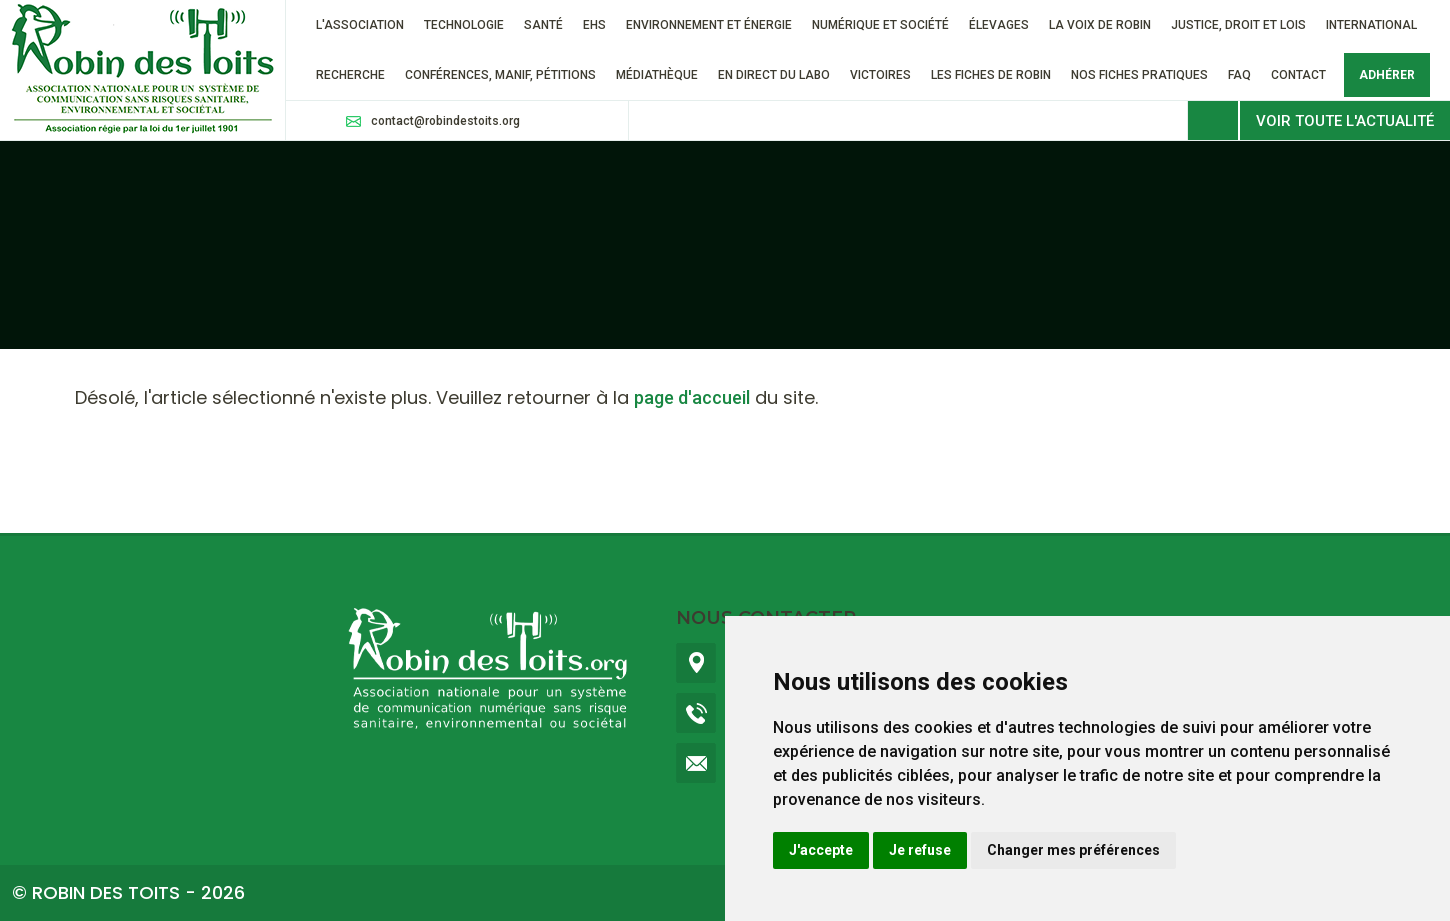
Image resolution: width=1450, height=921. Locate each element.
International (1371, 25)
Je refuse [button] (920, 850)
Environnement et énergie (709, 25)
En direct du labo (774, 75)
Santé (543, 25)
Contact (1298, 75)
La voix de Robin (1100, 25)
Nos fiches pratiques (1139, 75)
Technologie (464, 25)
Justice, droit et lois (1238, 25)
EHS (594, 25)
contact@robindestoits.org (445, 121)
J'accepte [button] (821, 850)
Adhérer (1387, 75)
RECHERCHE (350, 75)
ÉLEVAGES (999, 25)
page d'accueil (692, 397)
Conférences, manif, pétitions (500, 75)
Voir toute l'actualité (1345, 121)
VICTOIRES (880, 75)
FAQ (1239, 75)
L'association (360, 25)
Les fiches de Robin (991, 75)
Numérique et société (880, 25)
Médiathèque (657, 75)
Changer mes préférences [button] (1073, 850)
